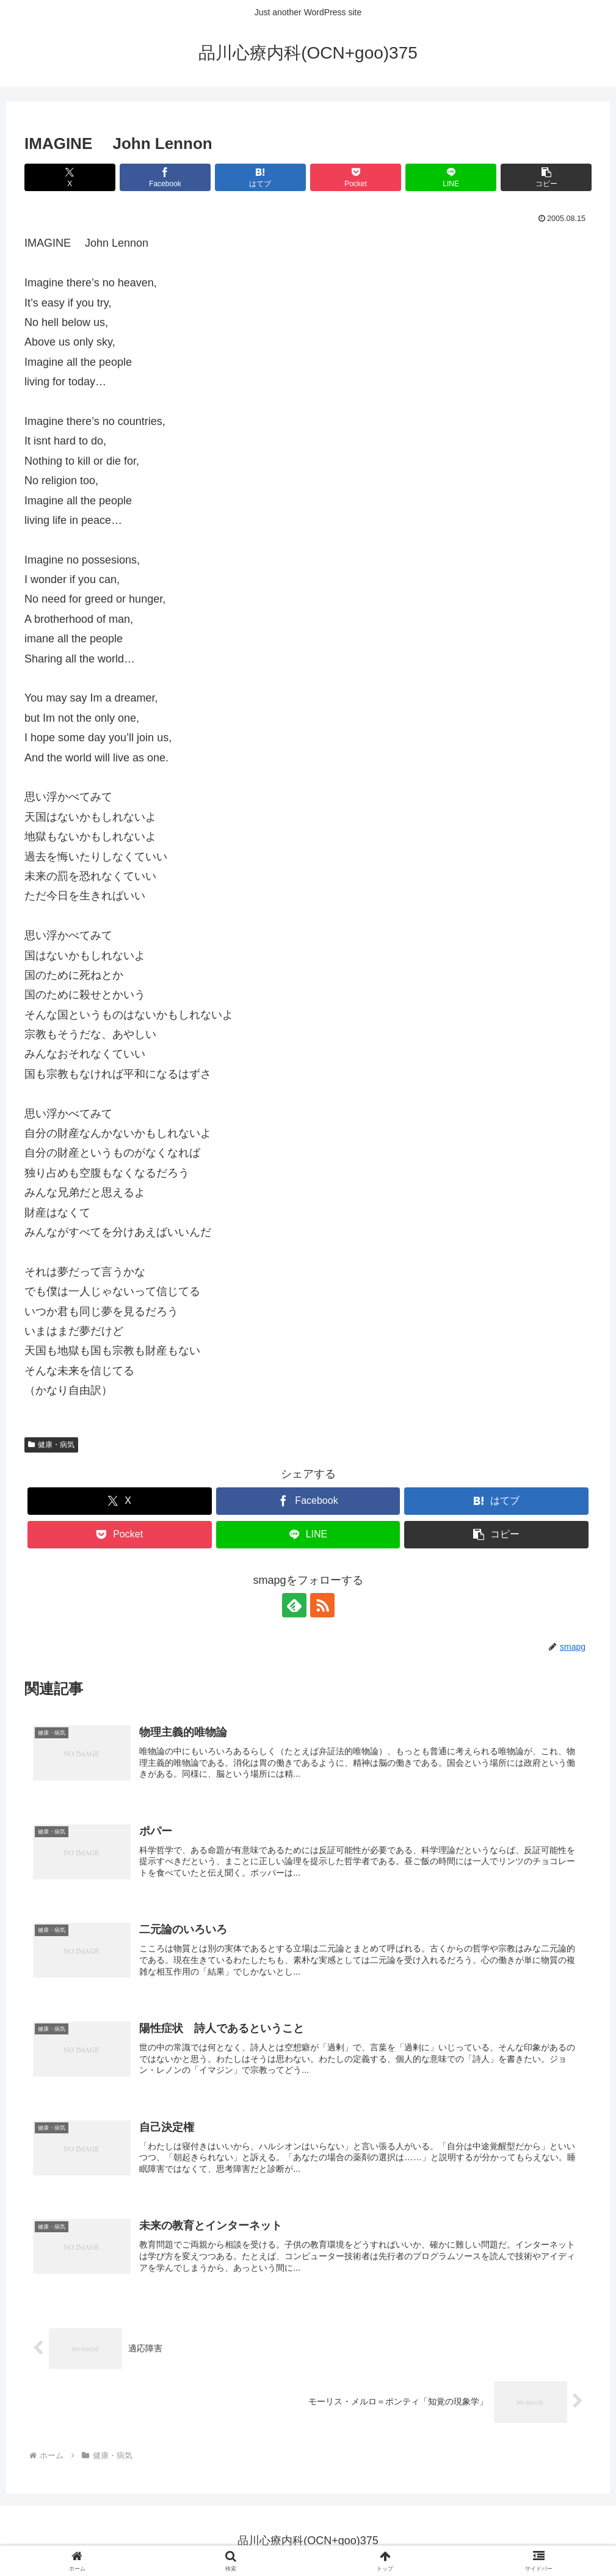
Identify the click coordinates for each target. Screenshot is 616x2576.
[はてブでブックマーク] (260, 177)
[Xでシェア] (69, 177)
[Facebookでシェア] (165, 177)
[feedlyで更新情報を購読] (294, 1605)
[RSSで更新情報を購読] (322, 1605)
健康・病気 (51, 1444)
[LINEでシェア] (450, 177)
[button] (546, 177)
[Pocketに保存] (355, 177)
